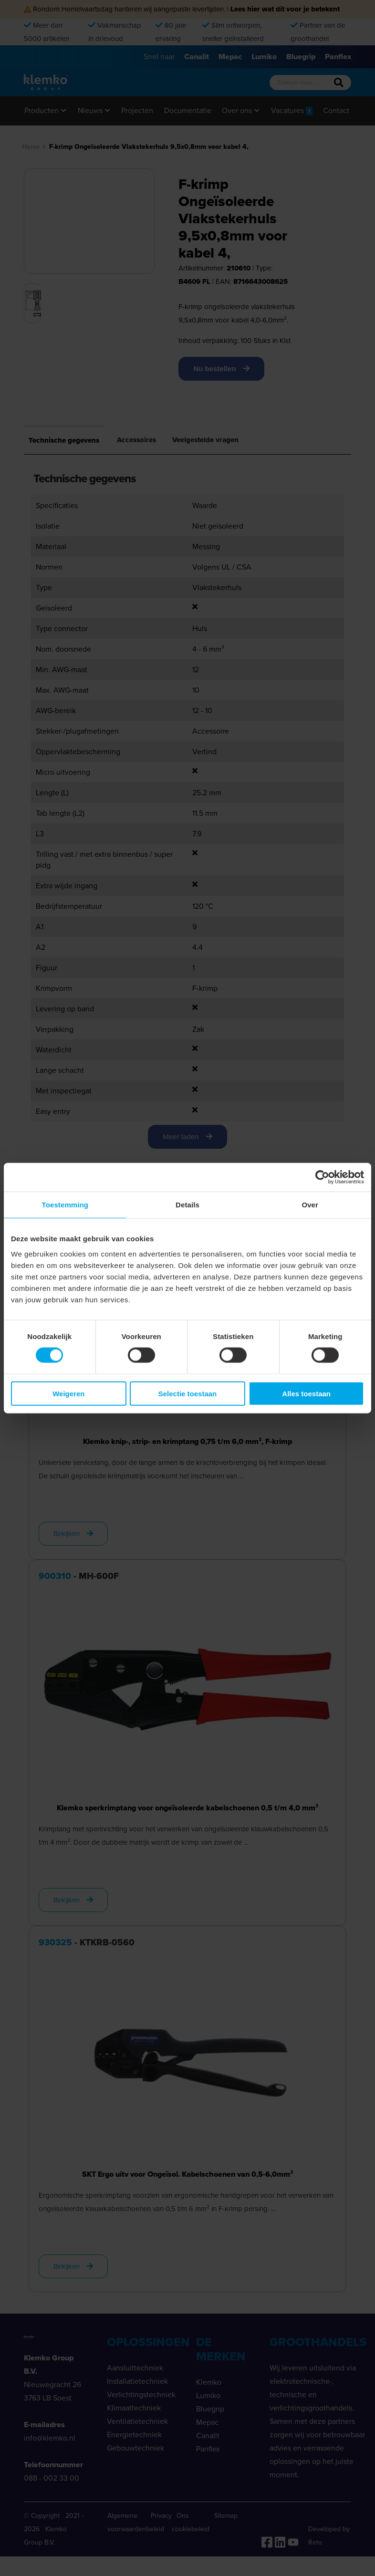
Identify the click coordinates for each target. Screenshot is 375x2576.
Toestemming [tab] (65, 1205)
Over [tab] (310, 1205)
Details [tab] (187, 1205)
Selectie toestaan (187, 1393)
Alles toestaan (306, 1393)
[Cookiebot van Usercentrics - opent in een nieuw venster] (322, 1177)
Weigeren (68, 1393)
